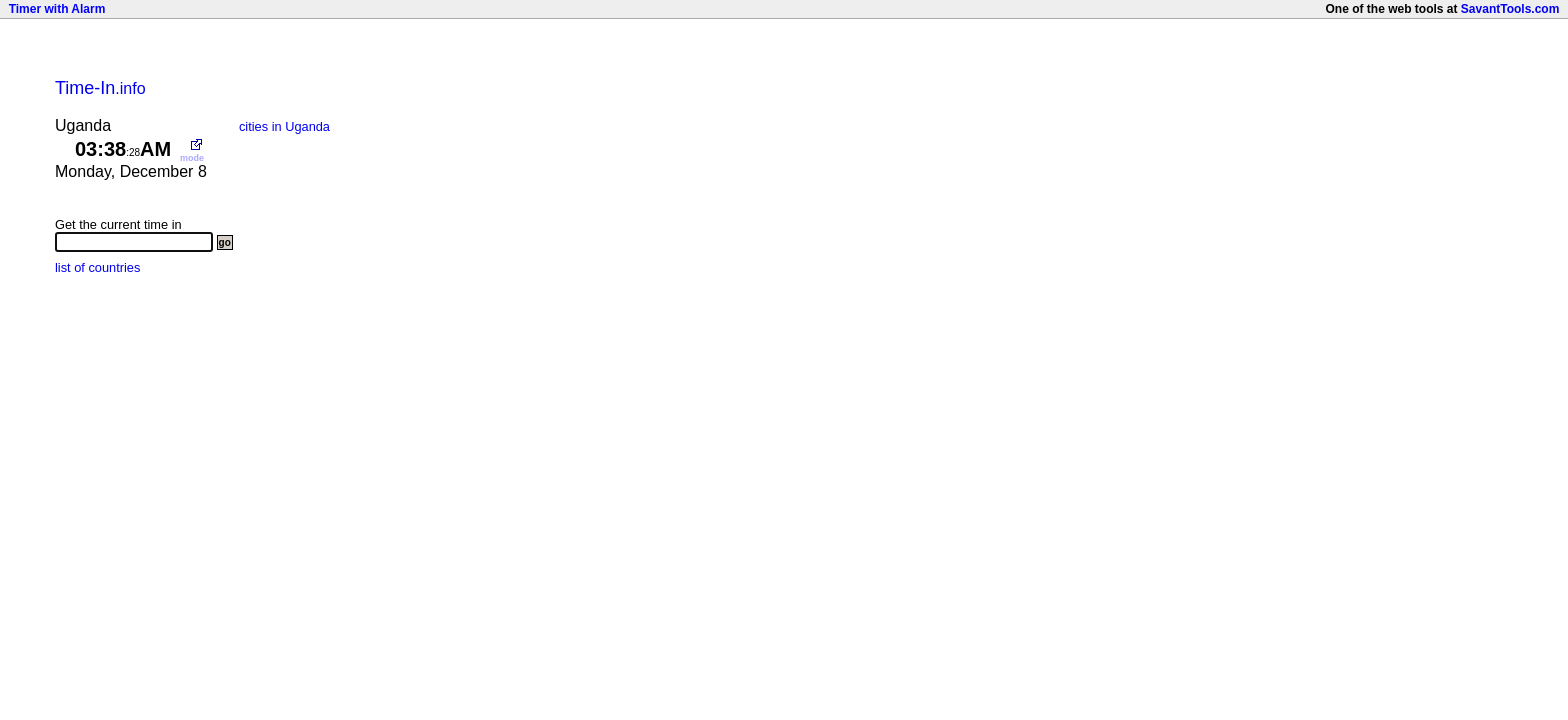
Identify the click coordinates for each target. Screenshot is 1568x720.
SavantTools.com (1510, 9)
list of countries (97, 267)
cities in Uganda (284, 126)
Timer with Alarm (57, 9)
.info (100, 88)
